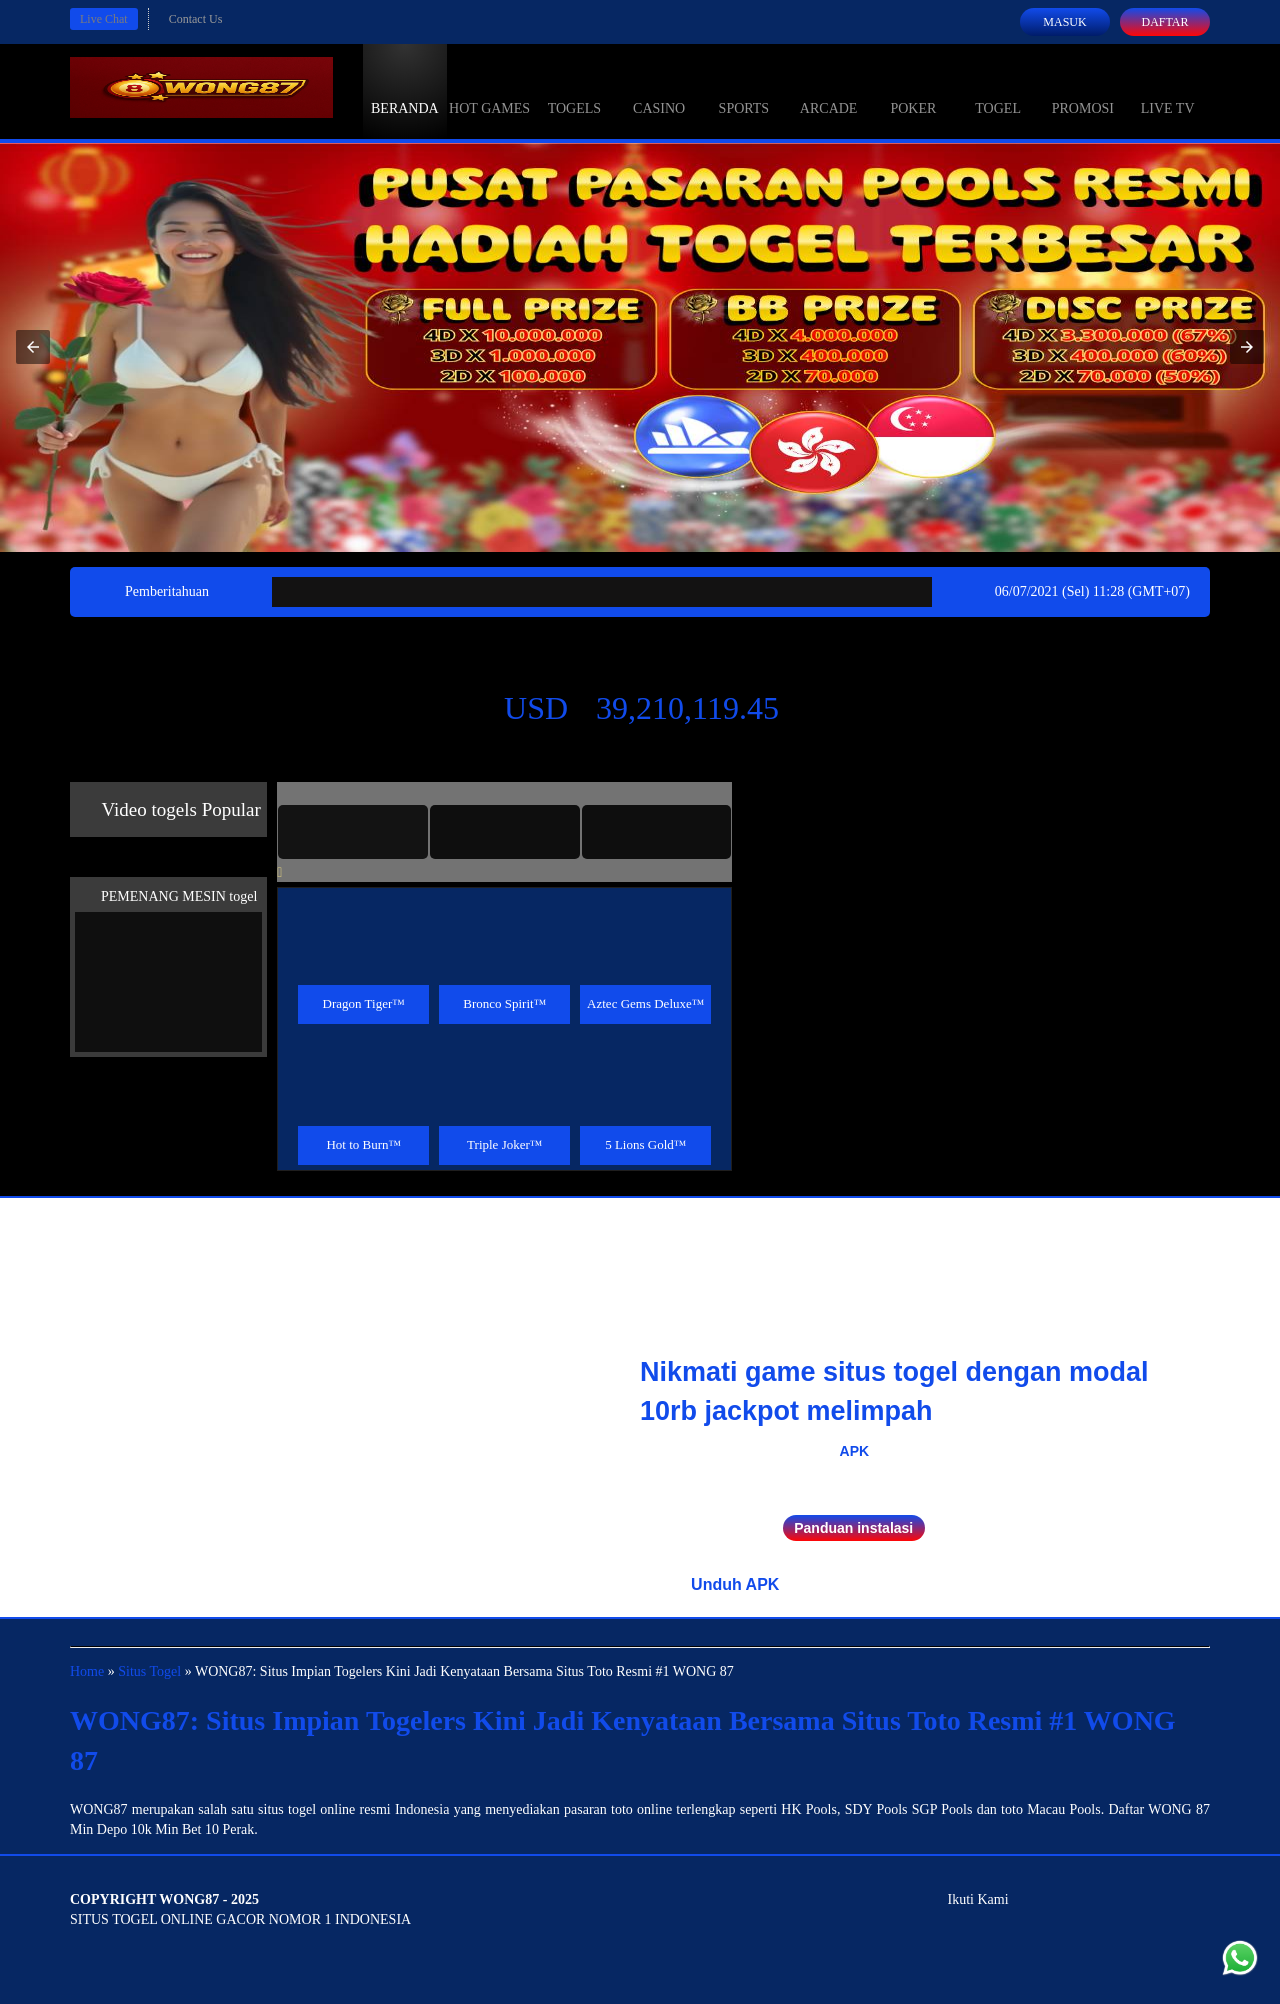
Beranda (405, 90)
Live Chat (104, 19)
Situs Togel (149, 1671)
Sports (744, 90)
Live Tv (1168, 90)
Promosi (1083, 90)
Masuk (1064, 22)
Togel (998, 90)
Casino (659, 90)
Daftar (1164, 22)
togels (574, 90)
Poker (913, 90)
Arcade (829, 90)
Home (87, 1671)
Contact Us (196, 19)
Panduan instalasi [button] (853, 1528)
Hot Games (489, 90)
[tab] (353, 832)
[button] (33, 347)
